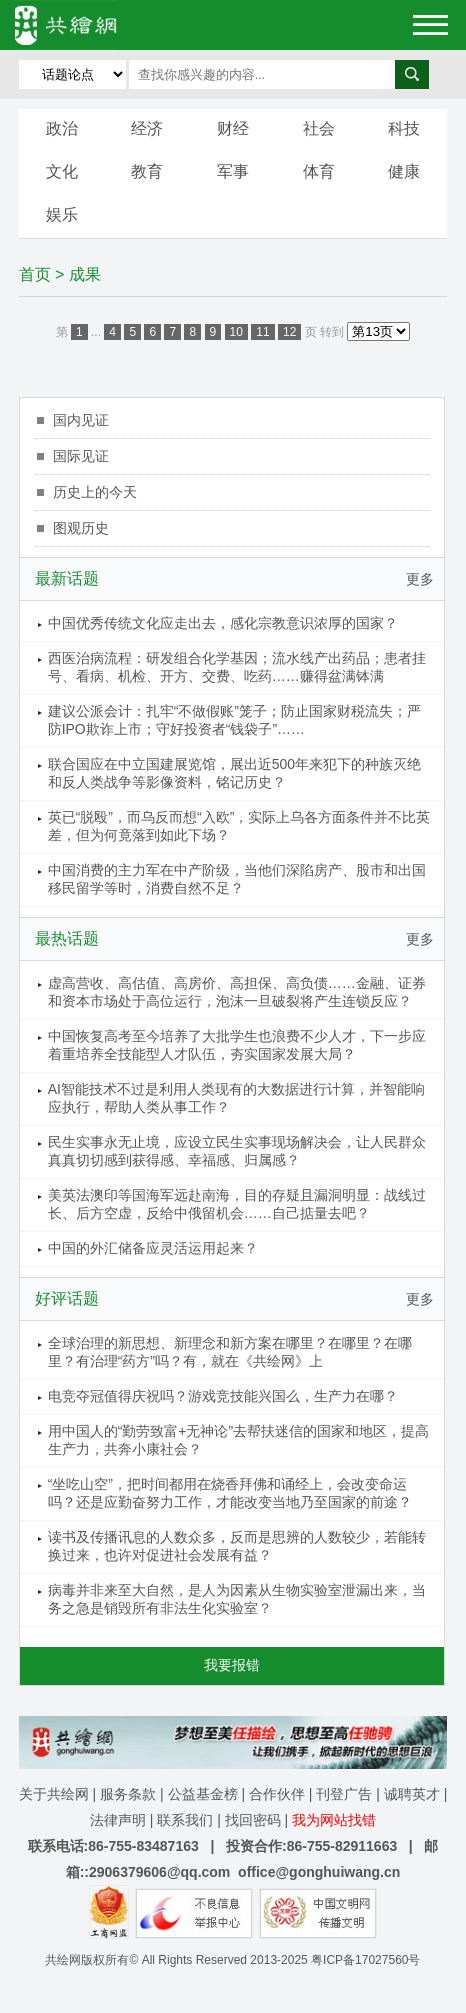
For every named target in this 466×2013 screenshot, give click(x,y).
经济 (147, 128)
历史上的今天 (95, 492)
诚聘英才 (412, 1794)
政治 (62, 128)
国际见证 (81, 456)
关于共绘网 (54, 1794)
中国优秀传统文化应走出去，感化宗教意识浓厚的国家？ (223, 623)
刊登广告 (344, 1794)
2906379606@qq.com (159, 1872)
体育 (319, 171)
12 (289, 332)
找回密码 (253, 1820)
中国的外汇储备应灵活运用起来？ (153, 1248)
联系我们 (185, 1820)
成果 (85, 274)
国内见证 (81, 420)
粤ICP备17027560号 (365, 1960)
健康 (404, 171)
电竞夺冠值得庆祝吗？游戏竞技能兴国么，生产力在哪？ (223, 1396)
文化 (62, 171)
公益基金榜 (203, 1794)
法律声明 (118, 1820)
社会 (319, 128)
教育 (147, 171)
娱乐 (62, 214)
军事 (233, 171)
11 (262, 332)
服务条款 (128, 1794)
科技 (404, 128)
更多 (420, 579)
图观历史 (81, 528)
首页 (35, 274)
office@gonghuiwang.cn (319, 1872)
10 (236, 332)
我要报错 (232, 1665)
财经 (233, 128)
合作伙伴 (277, 1794)
